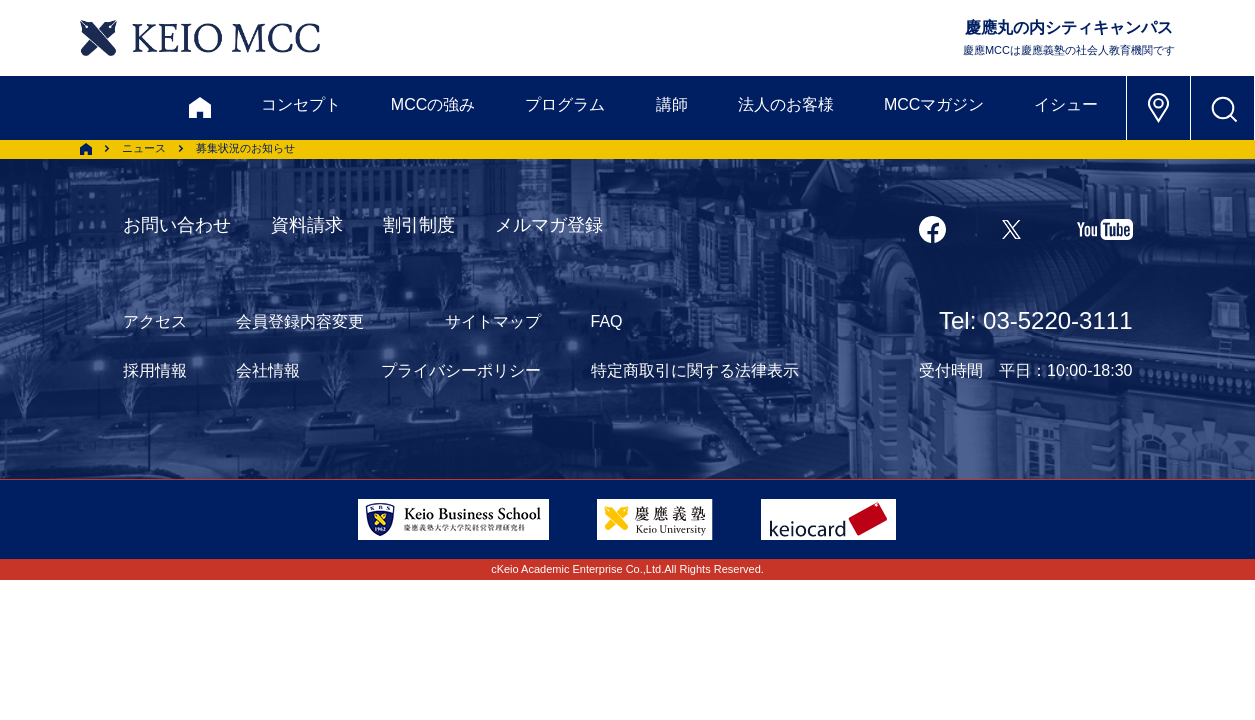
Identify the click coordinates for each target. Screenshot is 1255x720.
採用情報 (155, 370)
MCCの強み (433, 104)
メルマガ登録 (549, 225)
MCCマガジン (934, 104)
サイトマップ (493, 321)
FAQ (607, 321)
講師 (672, 104)
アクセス (155, 321)
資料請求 (307, 225)
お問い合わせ (177, 225)
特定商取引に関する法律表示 (695, 370)
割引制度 (419, 225)
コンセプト (301, 104)
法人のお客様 (786, 104)
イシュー (1066, 104)
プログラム (565, 104)
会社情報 (268, 370)
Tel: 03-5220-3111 (1035, 320)
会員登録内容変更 (300, 321)
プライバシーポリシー (461, 370)
